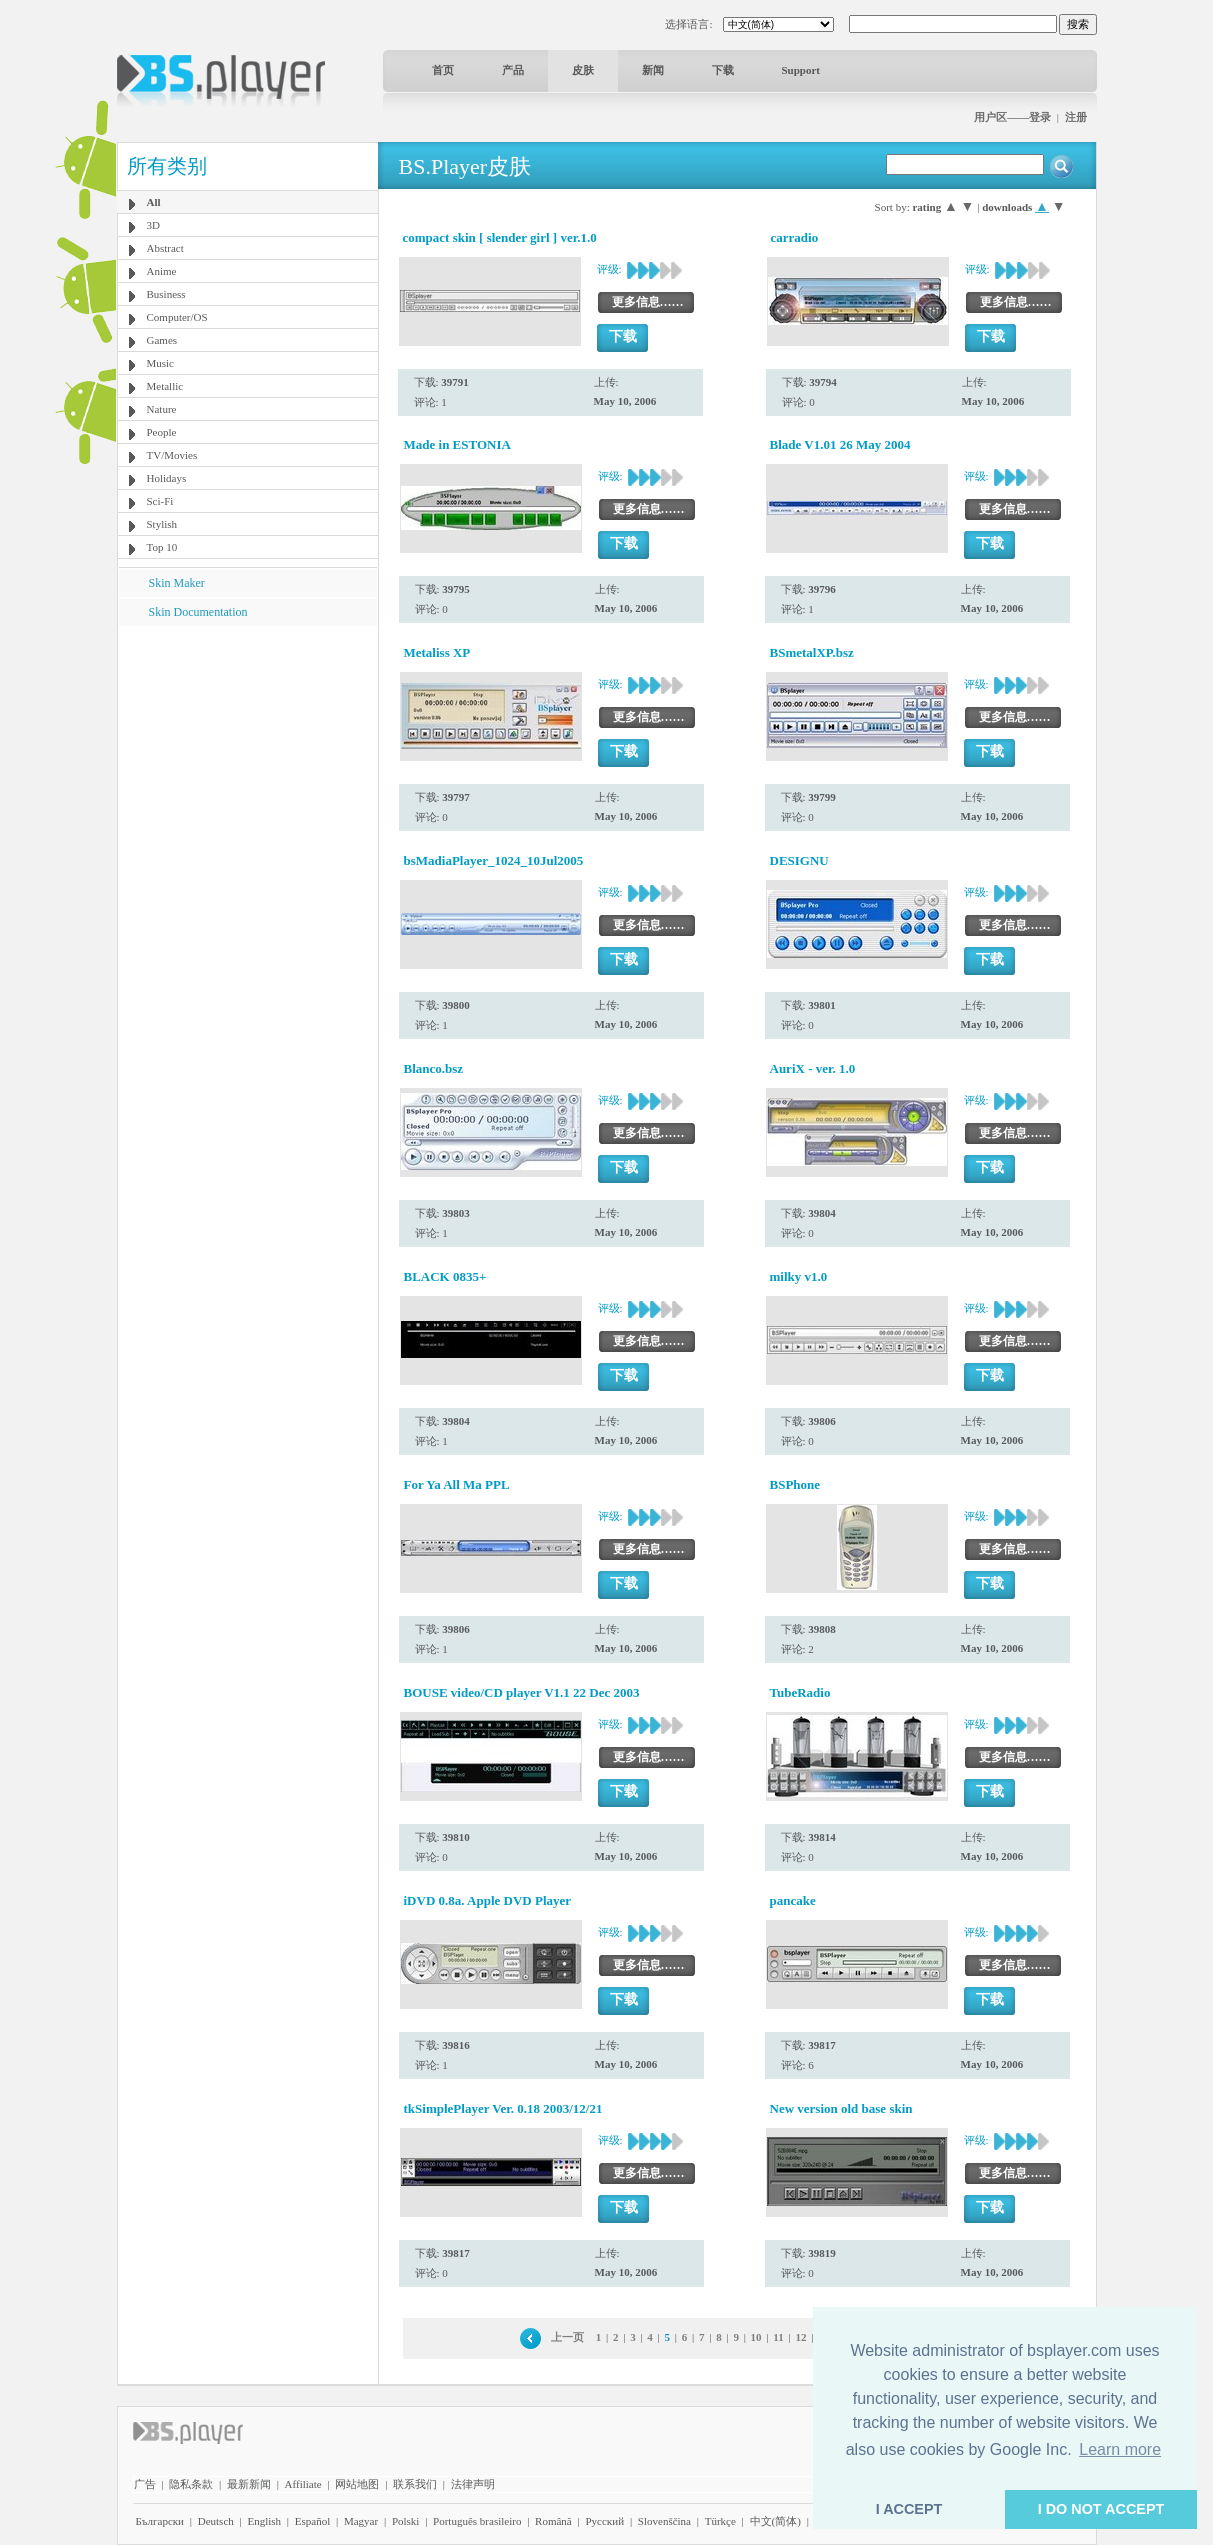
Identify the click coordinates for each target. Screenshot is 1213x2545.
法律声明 (473, 2484)
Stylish (162, 524)
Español (312, 2521)
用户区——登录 (1012, 117)
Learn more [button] (1120, 2449)
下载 (723, 70)
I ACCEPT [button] (909, 2509)
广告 (145, 2484)
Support (801, 70)
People (162, 432)
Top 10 (162, 547)
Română (553, 2521)
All (154, 202)
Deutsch (216, 2521)
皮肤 (583, 70)
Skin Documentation (198, 612)
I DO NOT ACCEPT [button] (1101, 2509)
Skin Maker (177, 583)
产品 (513, 70)
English (264, 2521)
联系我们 (415, 2484)
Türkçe (720, 2521)
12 (800, 2337)
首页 (443, 70)
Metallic (165, 386)
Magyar (361, 2521)
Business (166, 294)
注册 (1076, 117)
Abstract (165, 248)
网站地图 (357, 2484)
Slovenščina (664, 2521)
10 (756, 2337)
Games (162, 340)
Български (160, 2521)
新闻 (653, 70)
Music (161, 363)
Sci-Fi (160, 501)
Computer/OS (177, 317)
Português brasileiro (477, 2521)
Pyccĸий (604, 2521)
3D (153, 225)
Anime (162, 271)
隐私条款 (191, 2484)
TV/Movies (172, 455)
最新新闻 (249, 2484)
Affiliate (303, 2484)
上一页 (567, 2337)
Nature (162, 409)
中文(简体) (775, 2521)
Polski (406, 2521)
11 (778, 2337)
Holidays (167, 478)
